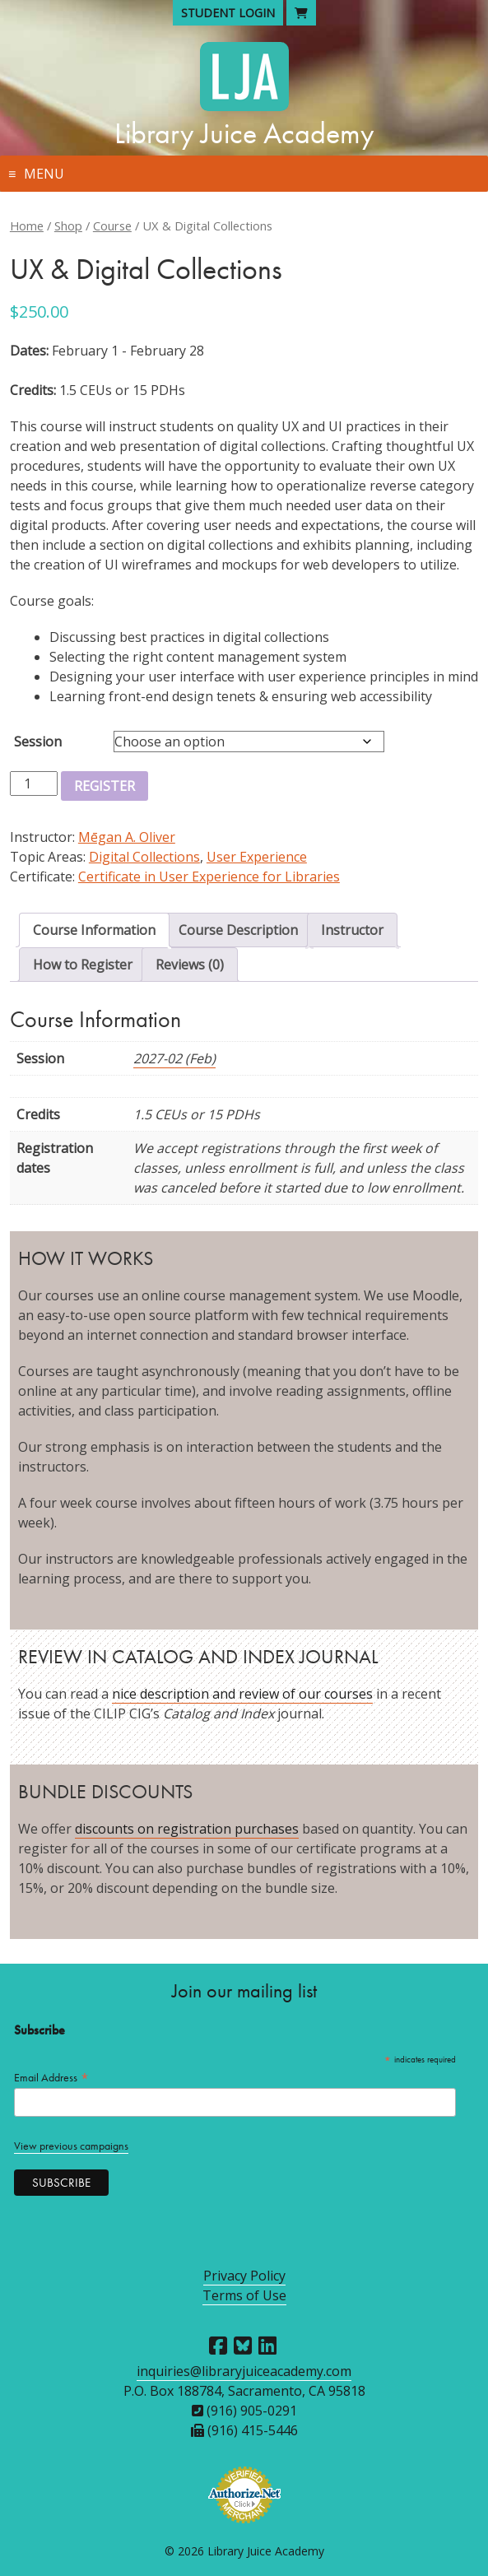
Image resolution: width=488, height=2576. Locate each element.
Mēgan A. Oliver (126, 837)
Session (38, 741)
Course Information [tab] (94, 930)
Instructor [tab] (352, 930)
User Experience (257, 857)
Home (27, 225)
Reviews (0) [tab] (190, 965)
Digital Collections (144, 857)
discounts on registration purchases (187, 1829)
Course (112, 225)
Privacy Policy (244, 2276)
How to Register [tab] (82, 965)
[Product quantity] (34, 783)
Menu (44, 174)
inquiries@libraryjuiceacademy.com (244, 2371)
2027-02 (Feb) (174, 1058)
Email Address (52, 2077)
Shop (68, 225)
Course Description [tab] (238, 930)
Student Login (228, 13)
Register (104, 786)
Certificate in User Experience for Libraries (209, 876)
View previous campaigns (71, 2146)
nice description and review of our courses (242, 1694)
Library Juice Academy (244, 133)
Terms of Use (244, 2295)
